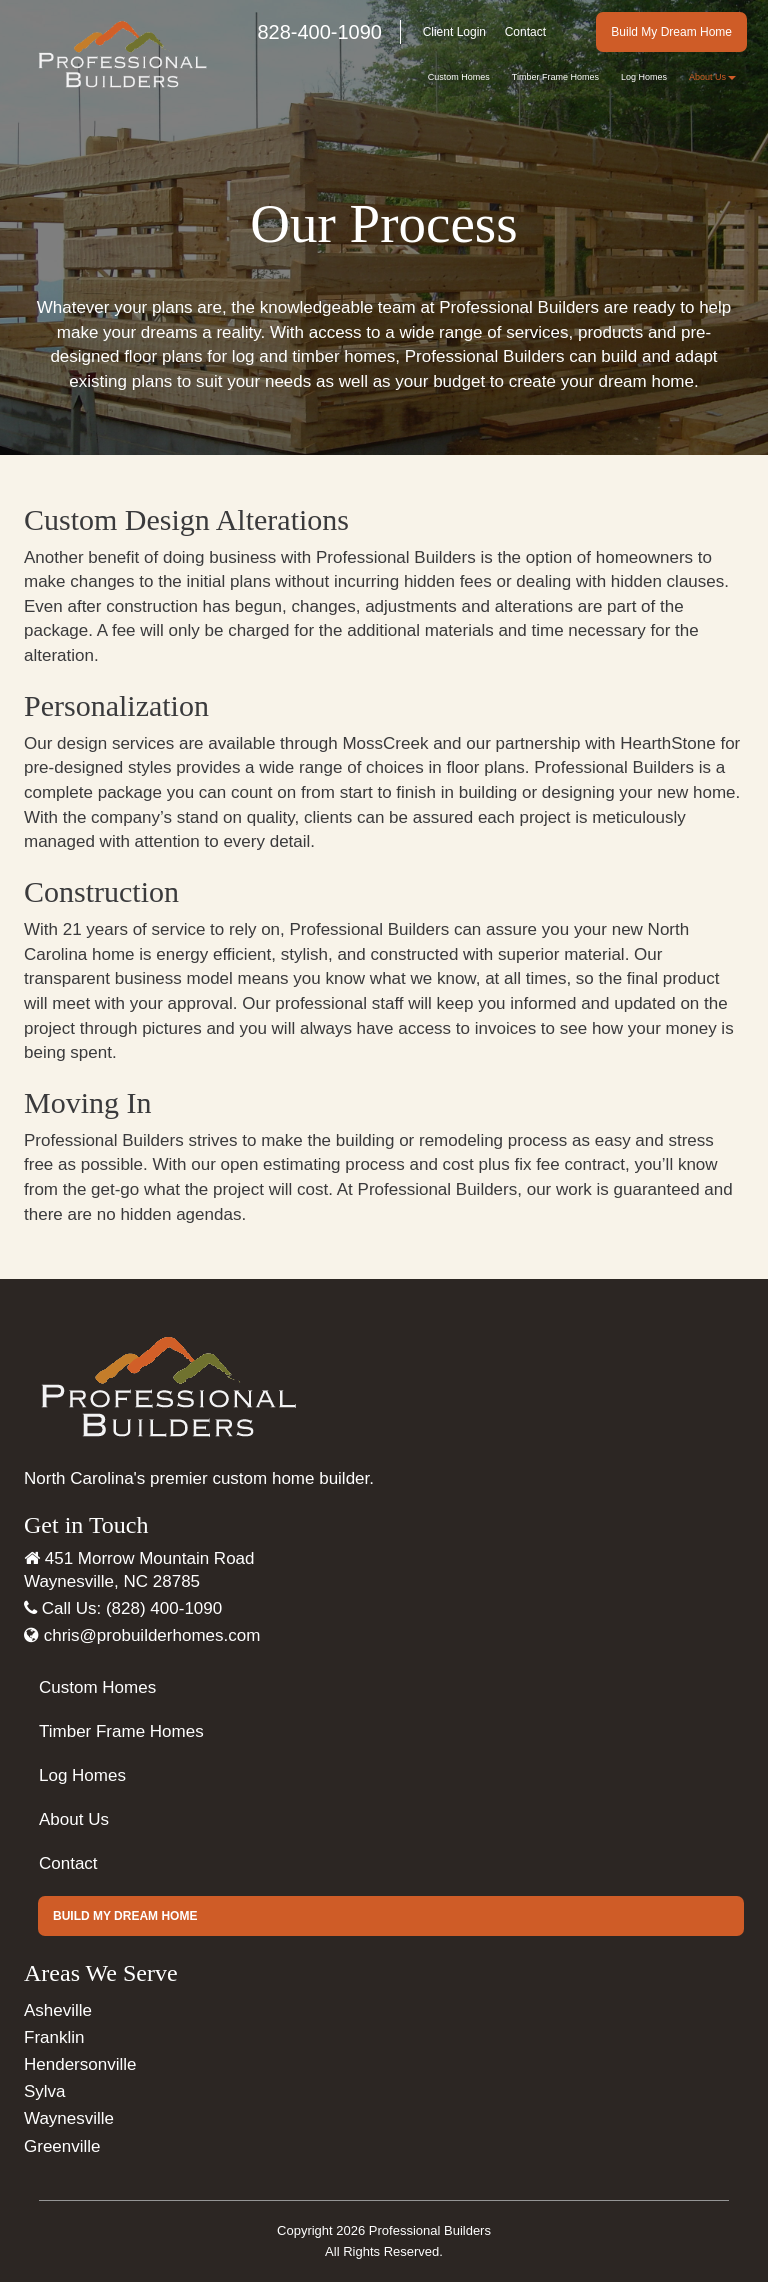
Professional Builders (430, 2230)
